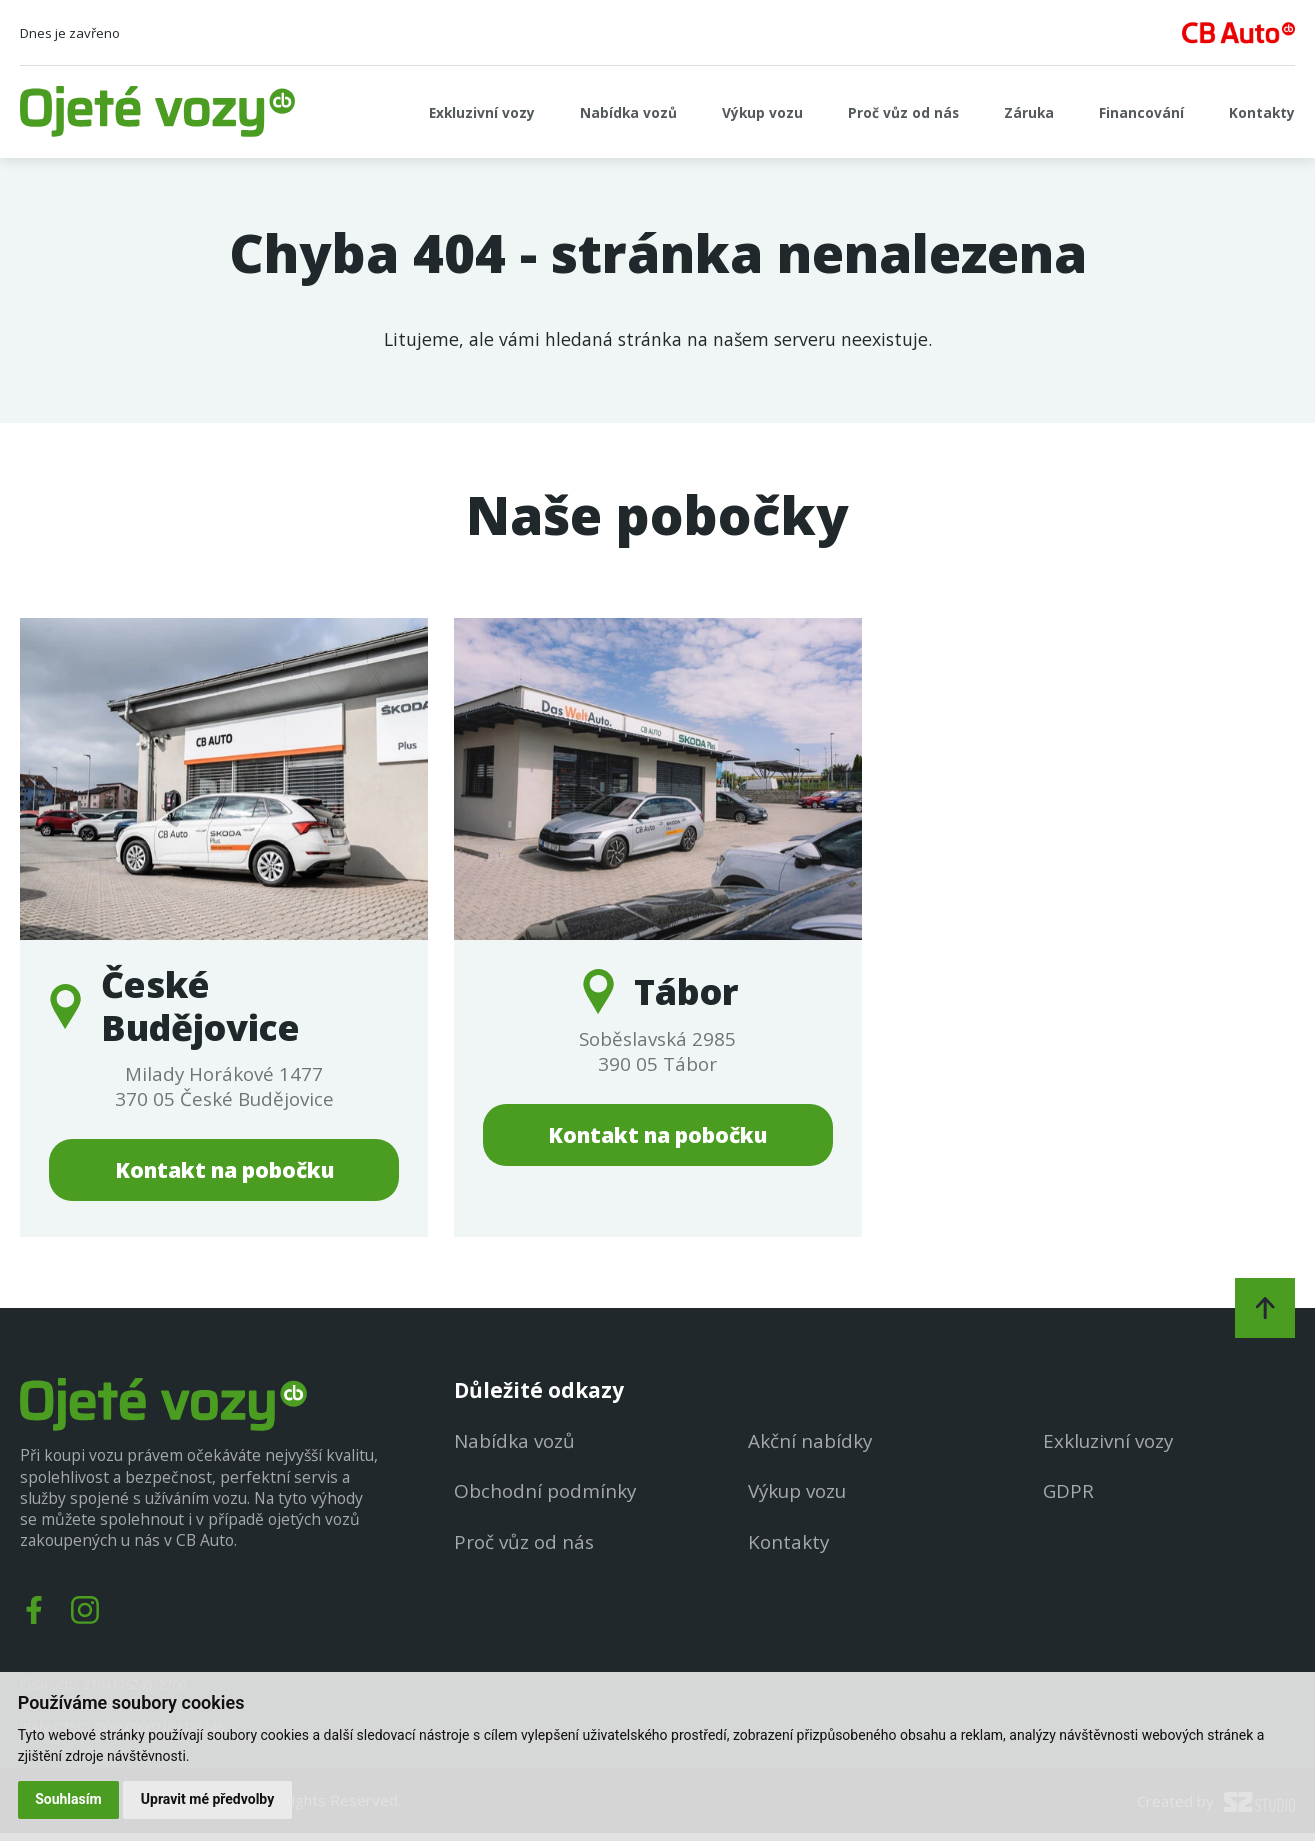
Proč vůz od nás (870, 112)
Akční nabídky (807, 1448)
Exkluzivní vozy (410, 112)
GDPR (1066, 1497)
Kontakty (1257, 112)
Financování (1127, 112)
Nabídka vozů (571, 112)
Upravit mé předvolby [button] (208, 1799)
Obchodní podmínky (538, 1497)
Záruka (1005, 112)
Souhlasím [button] (69, 1799)
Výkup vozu (717, 112)
